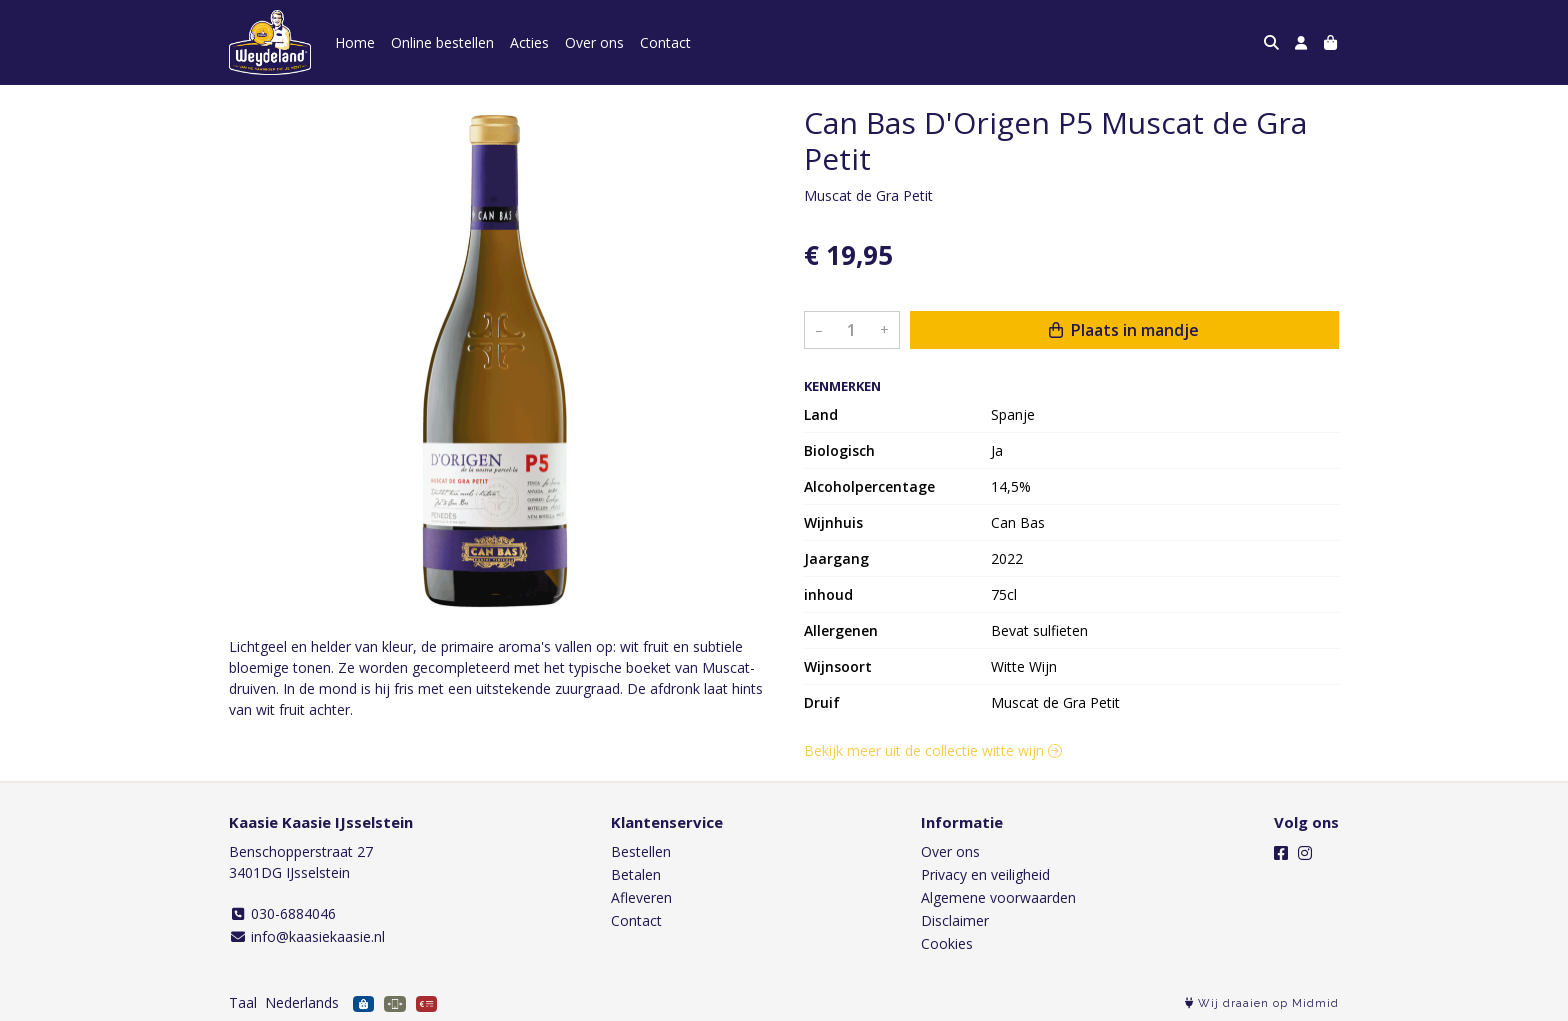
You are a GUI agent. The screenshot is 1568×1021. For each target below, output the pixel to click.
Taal (243, 1002)
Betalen (636, 874)
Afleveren (641, 897)
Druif (822, 702)
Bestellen (641, 851)
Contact (665, 42)
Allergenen (841, 630)
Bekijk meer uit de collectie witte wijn (933, 750)
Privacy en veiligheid (985, 874)
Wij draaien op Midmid (1262, 1003)
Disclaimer (955, 920)
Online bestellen (442, 42)
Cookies (947, 943)
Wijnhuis (833, 522)
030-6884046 (282, 913)
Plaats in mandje (1124, 330)
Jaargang (836, 558)
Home (355, 42)
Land (821, 414)
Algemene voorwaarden (998, 897)
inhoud (828, 594)
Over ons (594, 42)
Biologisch (839, 450)
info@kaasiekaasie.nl (307, 936)
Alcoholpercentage (869, 486)
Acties (529, 42)
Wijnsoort (838, 666)
